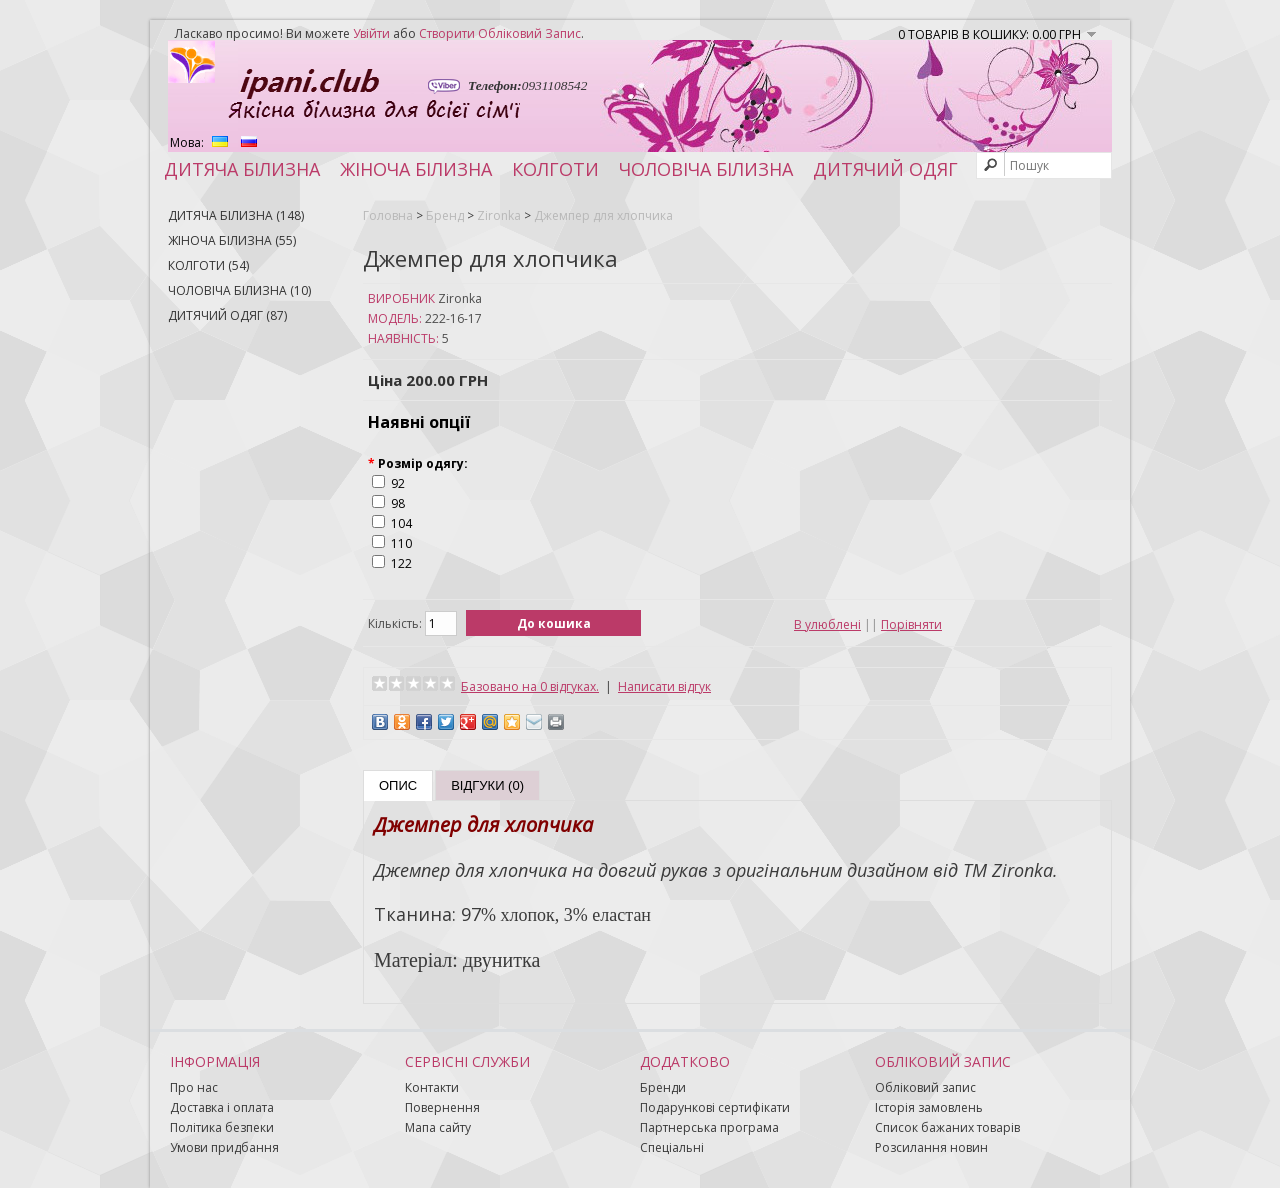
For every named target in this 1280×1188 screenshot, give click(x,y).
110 (401, 543)
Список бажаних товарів (947, 1127)
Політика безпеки (222, 1127)
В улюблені (827, 624)
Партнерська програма (709, 1127)
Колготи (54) (208, 265)
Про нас (194, 1087)
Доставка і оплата (222, 1107)
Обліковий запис (925, 1087)
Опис (398, 785)
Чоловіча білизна (706, 169)
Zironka (499, 215)
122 (401, 563)
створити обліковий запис (500, 33)
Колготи (555, 169)
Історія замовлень (929, 1107)
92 (398, 483)
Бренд (445, 215)
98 (398, 503)
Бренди (663, 1087)
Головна (388, 215)
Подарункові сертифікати (715, 1107)
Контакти (432, 1087)
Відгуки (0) (487, 785)
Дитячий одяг (885, 169)
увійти (371, 33)
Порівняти (911, 624)
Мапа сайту (438, 1127)
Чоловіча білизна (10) (239, 290)
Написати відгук (664, 686)
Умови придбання (224, 1147)
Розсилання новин (931, 1147)
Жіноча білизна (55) (232, 240)
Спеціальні (672, 1147)
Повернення (442, 1107)
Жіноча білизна (416, 169)
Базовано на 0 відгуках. (530, 686)
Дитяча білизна (242, 169)
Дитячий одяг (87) (227, 315)
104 (401, 523)
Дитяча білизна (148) (236, 215)
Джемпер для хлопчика (603, 215)
